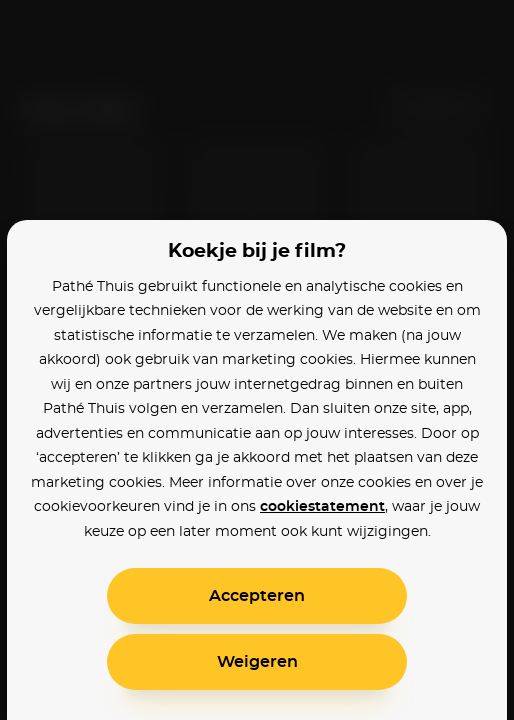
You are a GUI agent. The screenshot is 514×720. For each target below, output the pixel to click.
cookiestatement (322, 507)
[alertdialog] (257, 360)
